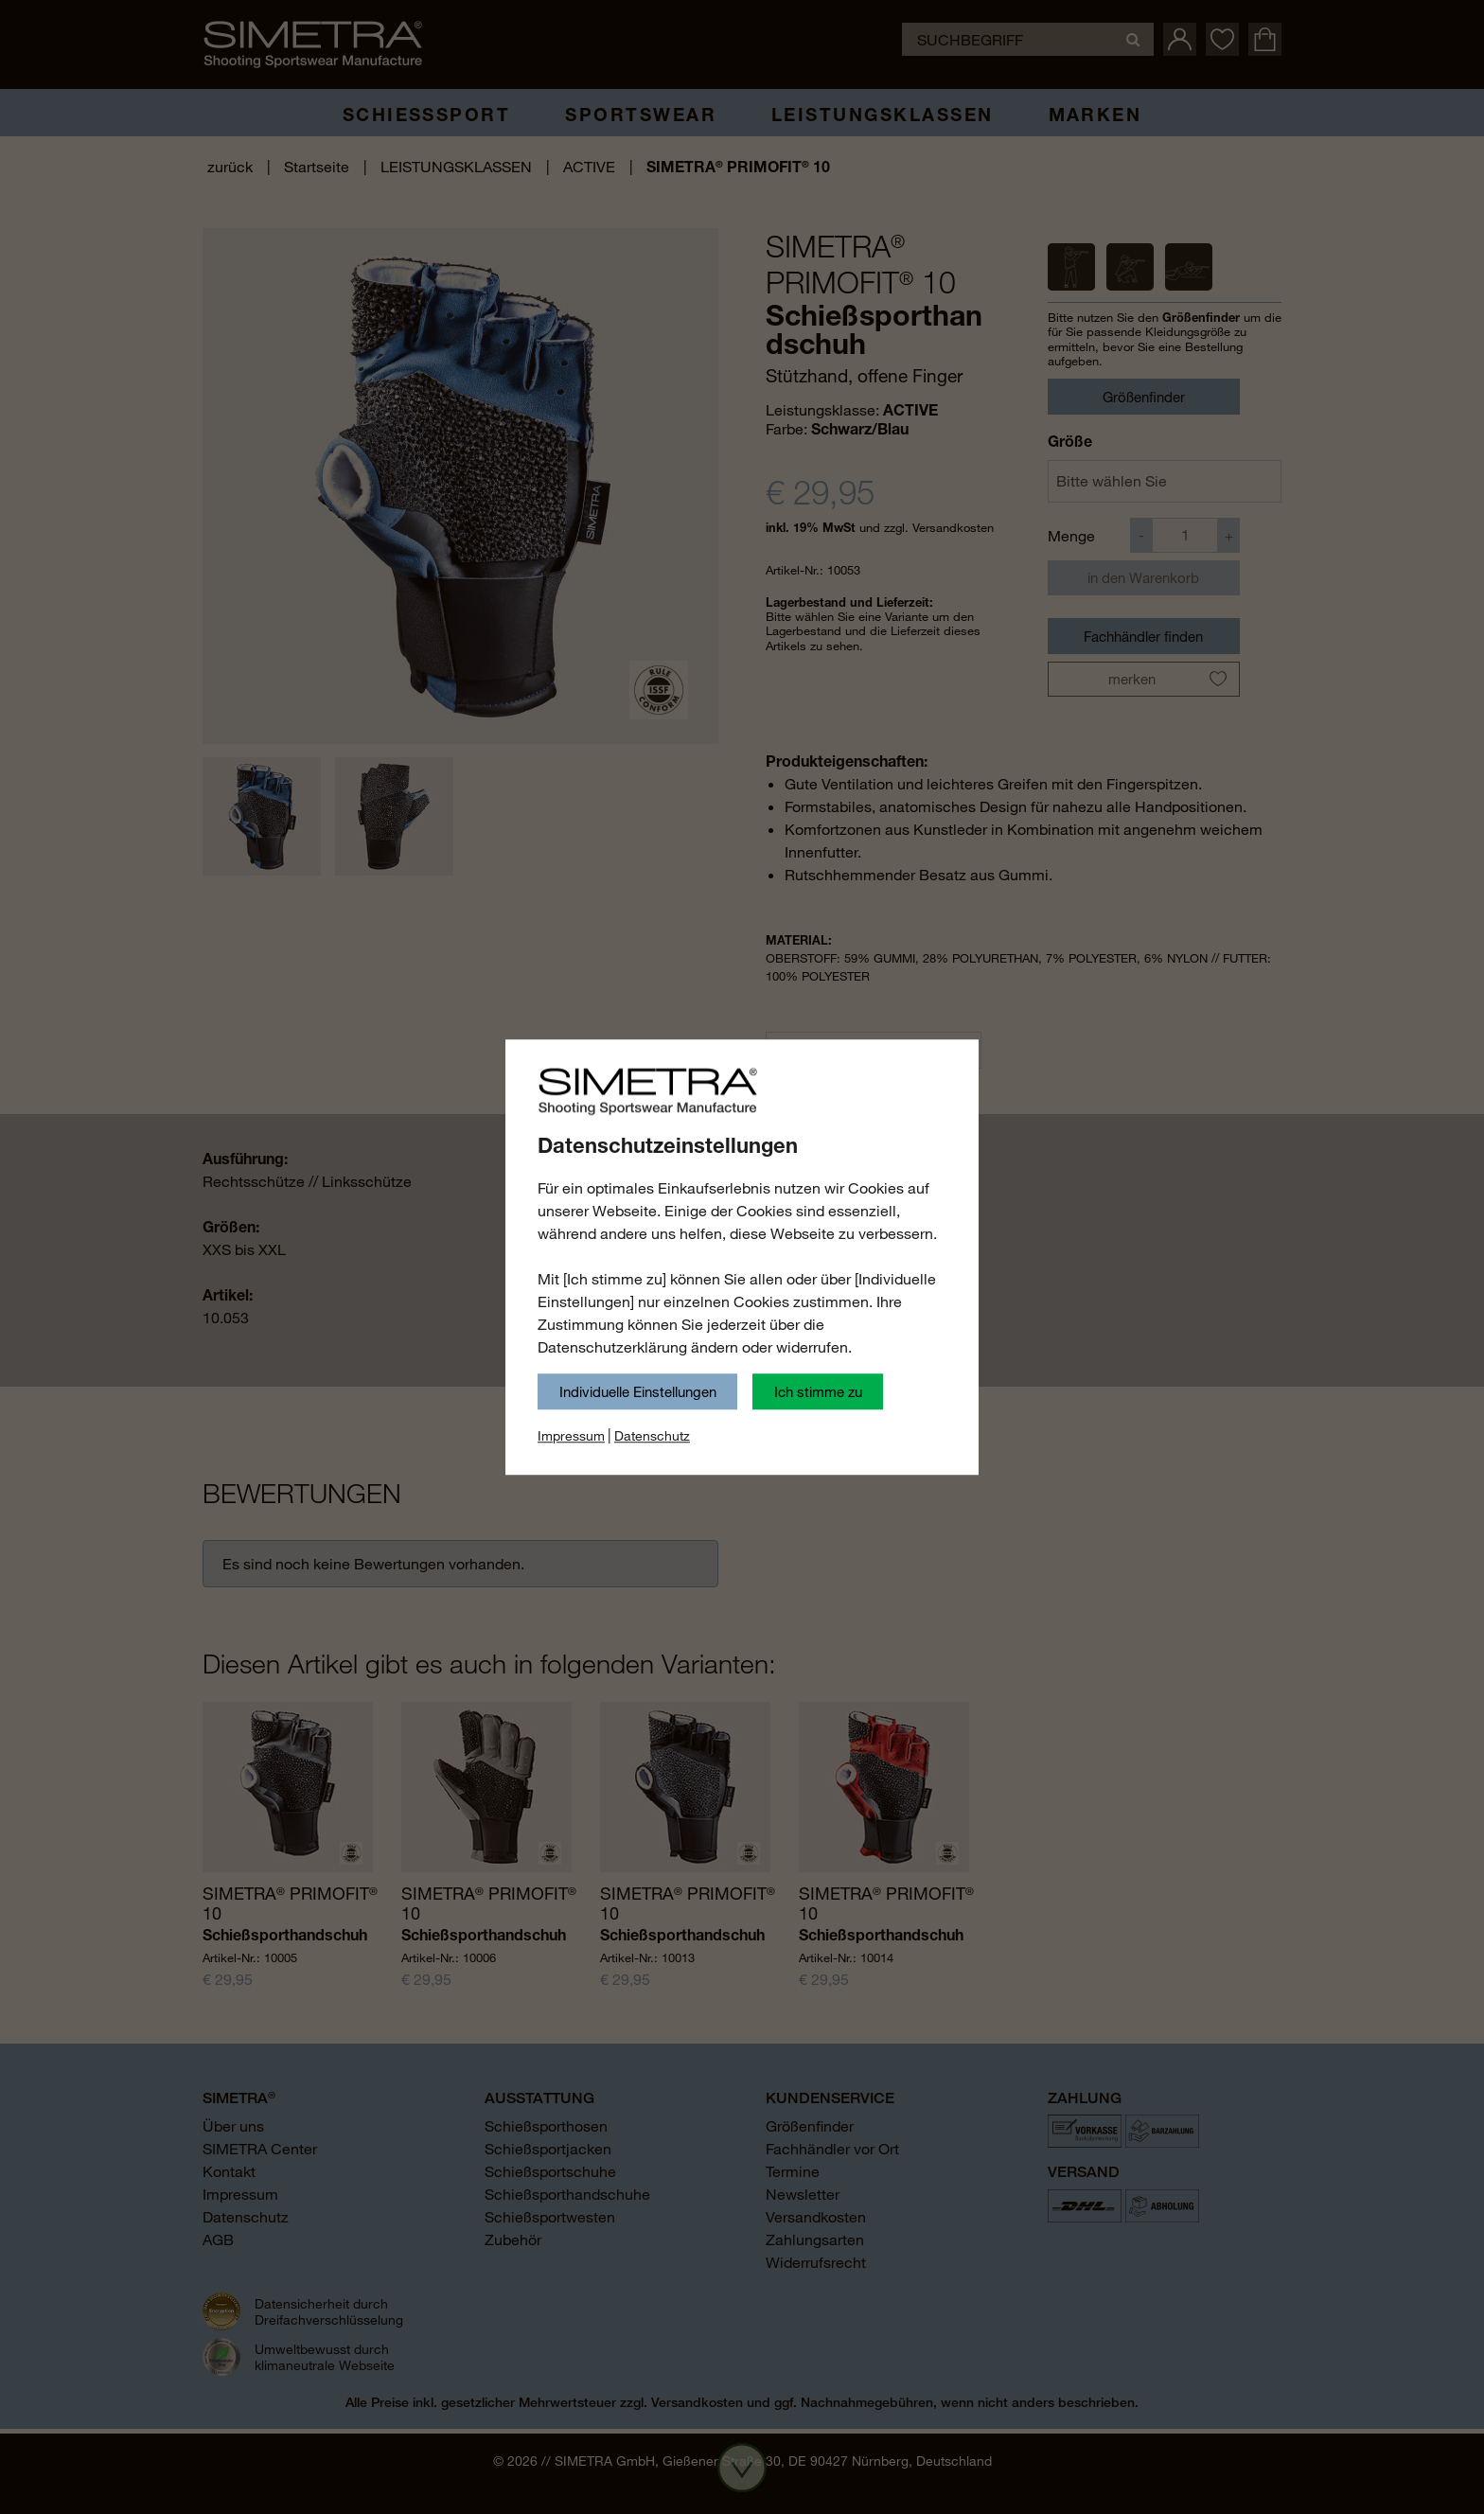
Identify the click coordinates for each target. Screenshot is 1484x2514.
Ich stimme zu (818, 1391)
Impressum (571, 1435)
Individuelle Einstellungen (637, 1391)
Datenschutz (652, 1435)
